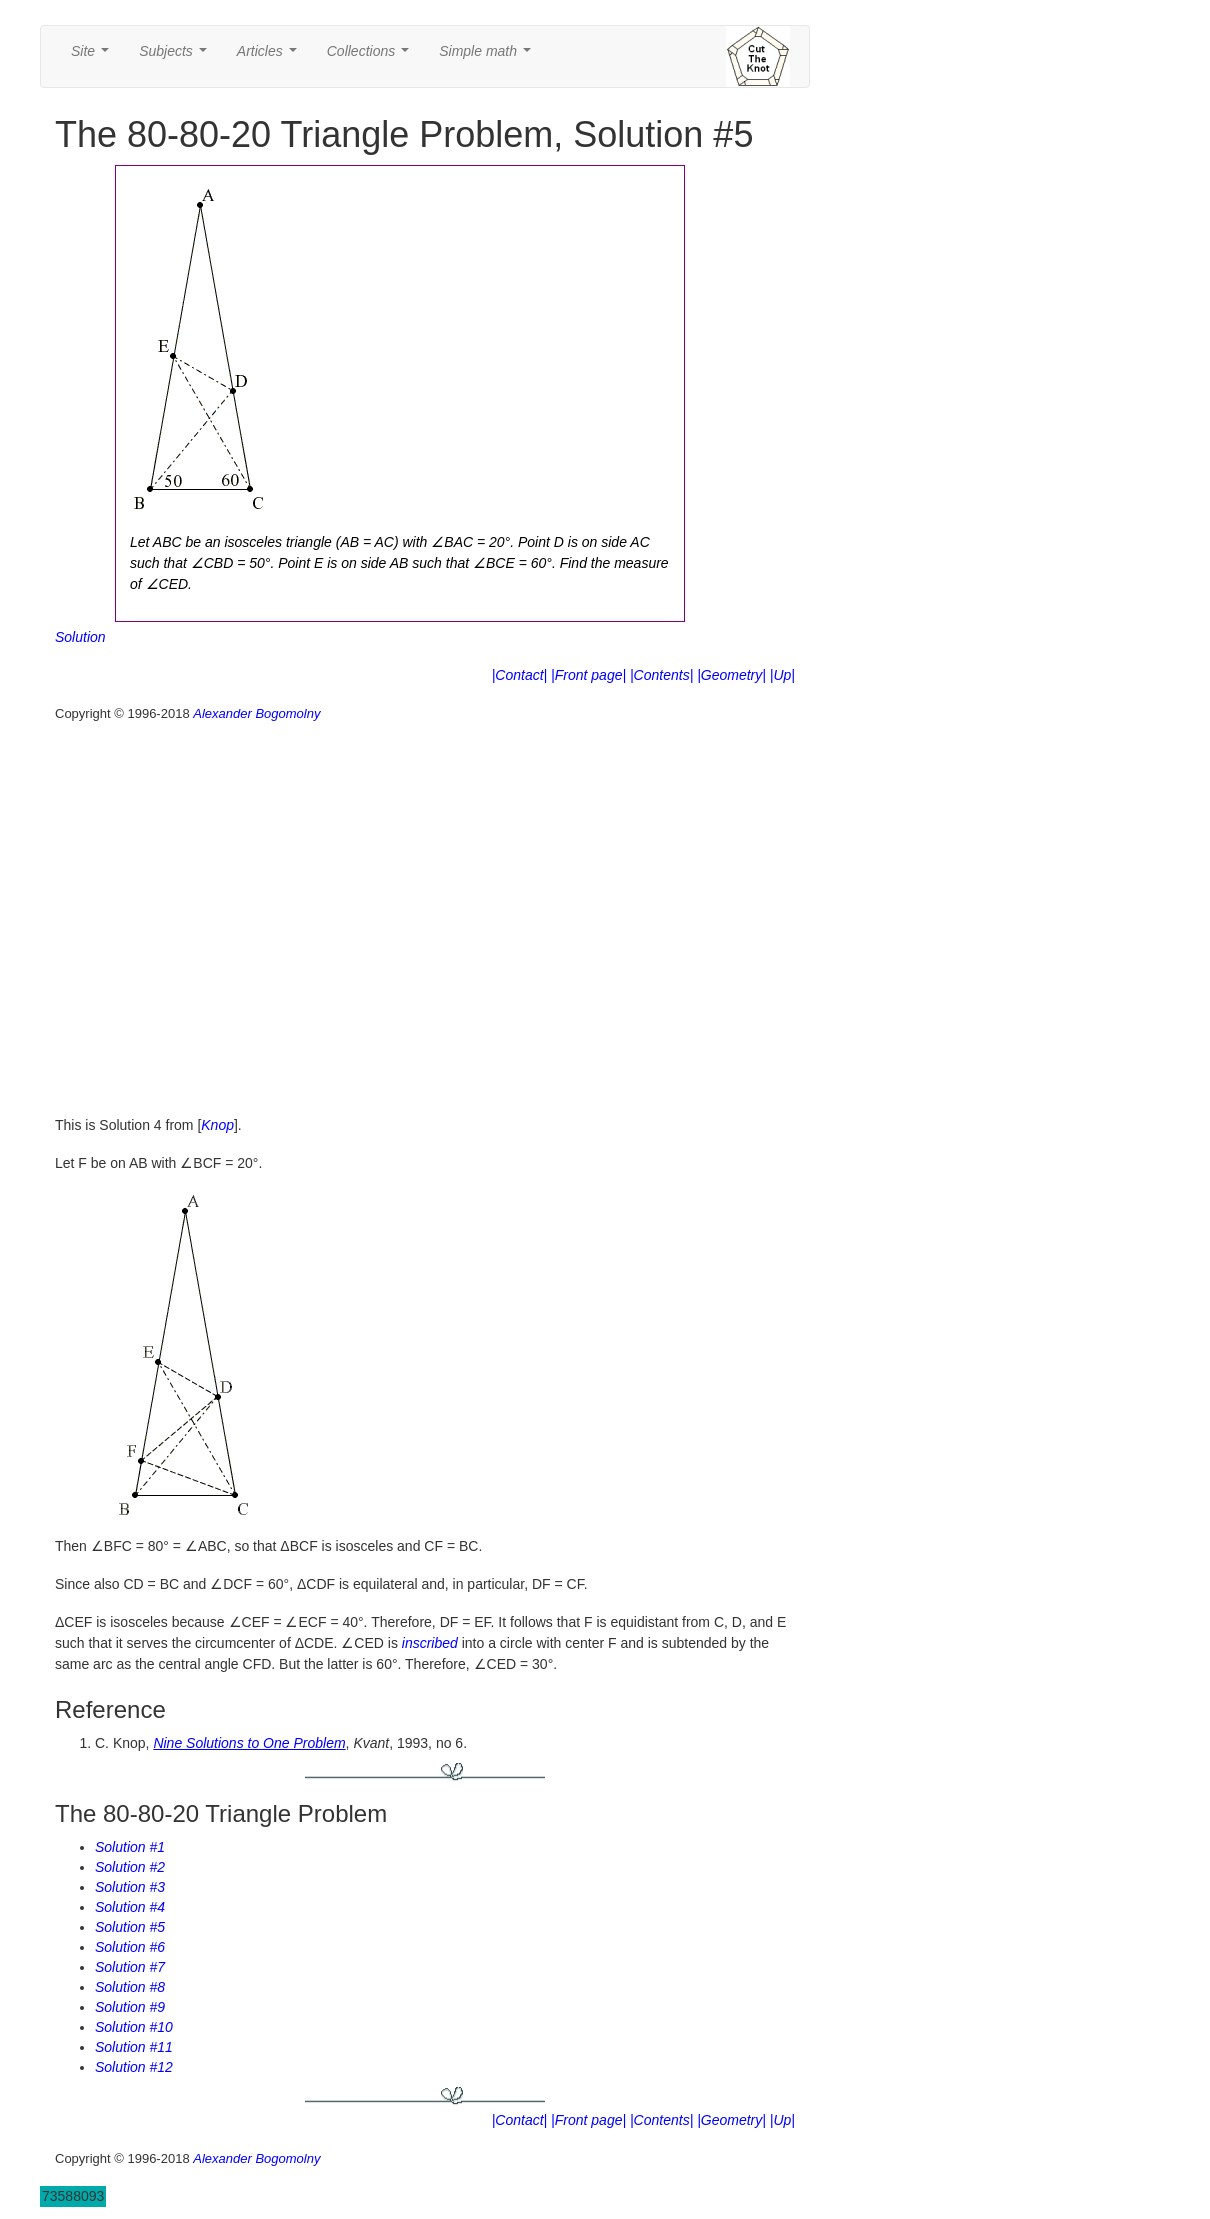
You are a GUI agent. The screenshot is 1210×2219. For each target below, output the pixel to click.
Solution (80, 637)
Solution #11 (134, 2047)
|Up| (782, 675)
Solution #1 (130, 1847)
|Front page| (588, 675)
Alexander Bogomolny (256, 713)
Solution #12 (134, 2067)
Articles (271, 56)
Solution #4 (130, 1907)
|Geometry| (731, 675)
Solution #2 (130, 1867)
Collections (372, 56)
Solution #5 (130, 1927)
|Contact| (520, 675)
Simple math (488, 56)
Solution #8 (130, 1987)
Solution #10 (134, 2027)
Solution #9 (130, 2007)
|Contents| (661, 675)
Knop (217, 1125)
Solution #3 (130, 1887)
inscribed (430, 1643)
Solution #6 (130, 1947)
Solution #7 (130, 1967)
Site (94, 56)
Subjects (176, 56)
